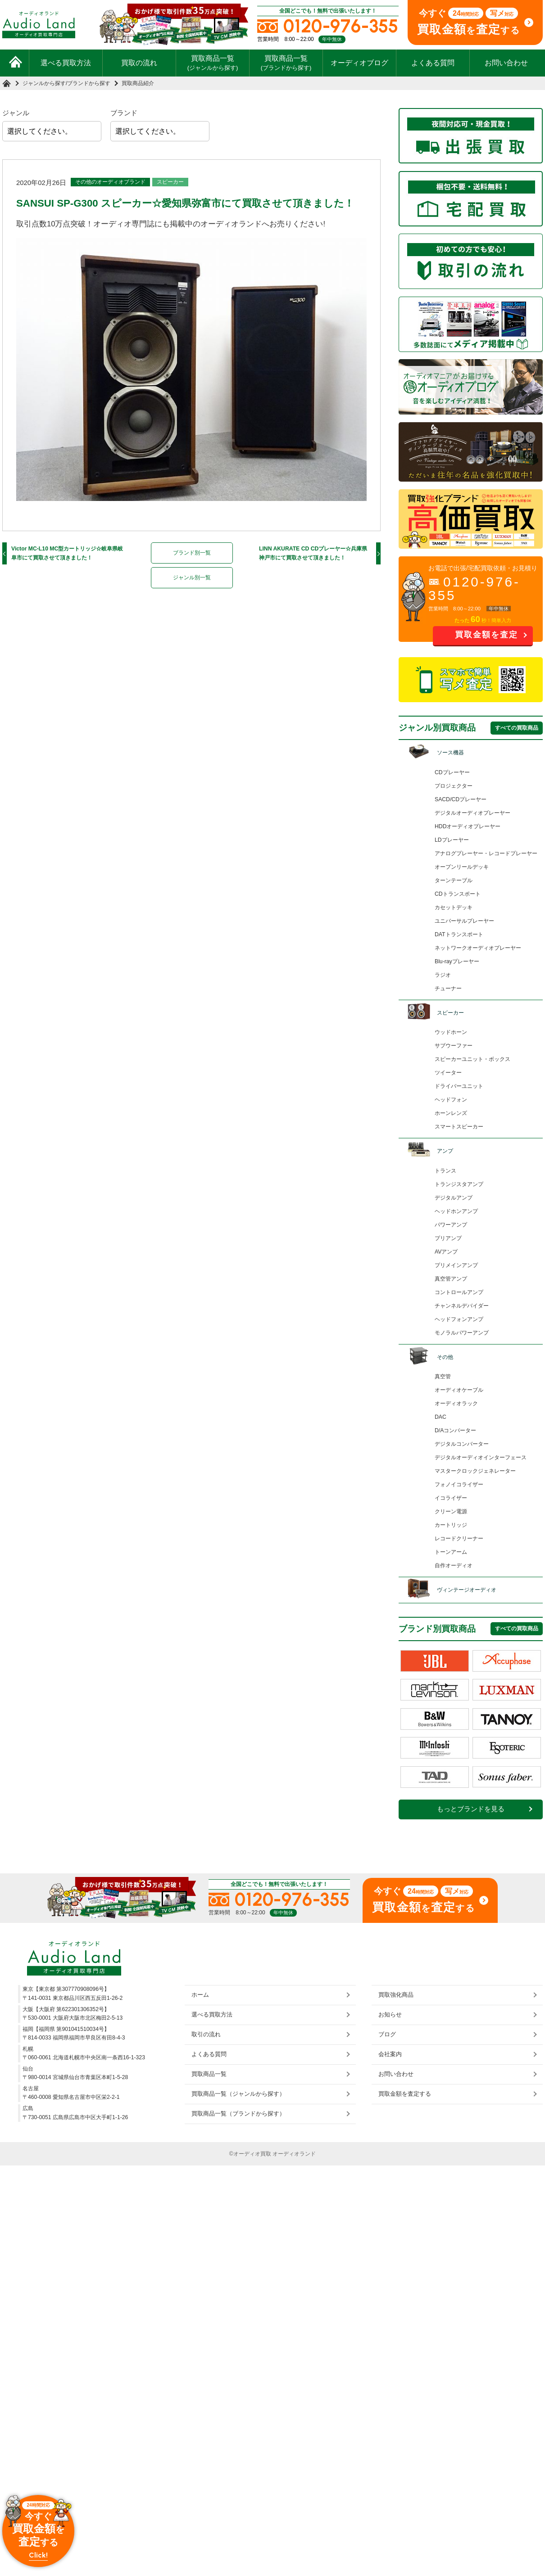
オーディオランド (294, 2154)
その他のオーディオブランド (110, 182)
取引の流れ (206, 2034)
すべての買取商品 (516, 728)
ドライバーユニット (459, 1086)
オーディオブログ (359, 63)
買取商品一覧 (212, 62)
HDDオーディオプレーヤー (467, 826)
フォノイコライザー (459, 1484)
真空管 (443, 1376)
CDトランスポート (458, 894)
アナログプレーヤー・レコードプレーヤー (486, 853)
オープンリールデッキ (462, 867)
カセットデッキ (453, 907)
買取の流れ (139, 63)
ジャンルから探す (44, 83)
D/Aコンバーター (455, 1430)
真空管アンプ (451, 1279)
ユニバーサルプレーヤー (464, 921)
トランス (445, 1171)
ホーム (200, 1994)
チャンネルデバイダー (462, 1306)
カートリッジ (451, 1525)
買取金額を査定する (404, 2093)
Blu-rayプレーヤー (457, 961)
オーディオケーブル (459, 1390)
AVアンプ (446, 1252)
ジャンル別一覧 (192, 577)
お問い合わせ (506, 63)
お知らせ (390, 2014)
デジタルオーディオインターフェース (481, 1457)
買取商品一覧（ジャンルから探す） (238, 2093)
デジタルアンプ (453, 1198)
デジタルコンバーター (462, 1444)
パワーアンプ (451, 1225)
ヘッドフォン (451, 1099)
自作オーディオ (453, 1565)
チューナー (448, 988)
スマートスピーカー (459, 1126)
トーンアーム (451, 1552)
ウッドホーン (451, 1032)
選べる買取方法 (66, 63)
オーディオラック (456, 1403)
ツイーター (448, 1072)
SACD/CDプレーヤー (460, 799)
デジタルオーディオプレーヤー (472, 813)
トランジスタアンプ (459, 1184)
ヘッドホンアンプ (456, 1211)
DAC (440, 1417)
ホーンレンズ (451, 1113)
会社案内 (390, 2054)
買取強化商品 (395, 1994)
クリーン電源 (451, 1511)
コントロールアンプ (459, 1292)
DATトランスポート (459, 934)
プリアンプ (448, 1238)
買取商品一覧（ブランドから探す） (238, 2113)
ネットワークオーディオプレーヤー (478, 948)
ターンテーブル (453, 880)
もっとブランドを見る (470, 1809)
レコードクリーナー (459, 1538)
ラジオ (443, 975)
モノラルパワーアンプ (462, 1333)
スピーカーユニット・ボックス (472, 1059)
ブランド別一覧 (192, 553)
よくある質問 (432, 63)
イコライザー (451, 1498)
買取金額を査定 (486, 634)
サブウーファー (453, 1045)
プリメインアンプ (456, 1265)
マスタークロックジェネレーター (475, 1471)
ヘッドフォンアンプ (459, 1319)
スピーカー (170, 182)
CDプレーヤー (452, 772)
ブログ (387, 2034)
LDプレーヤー (452, 840)
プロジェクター (453, 786)
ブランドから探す (88, 83)
